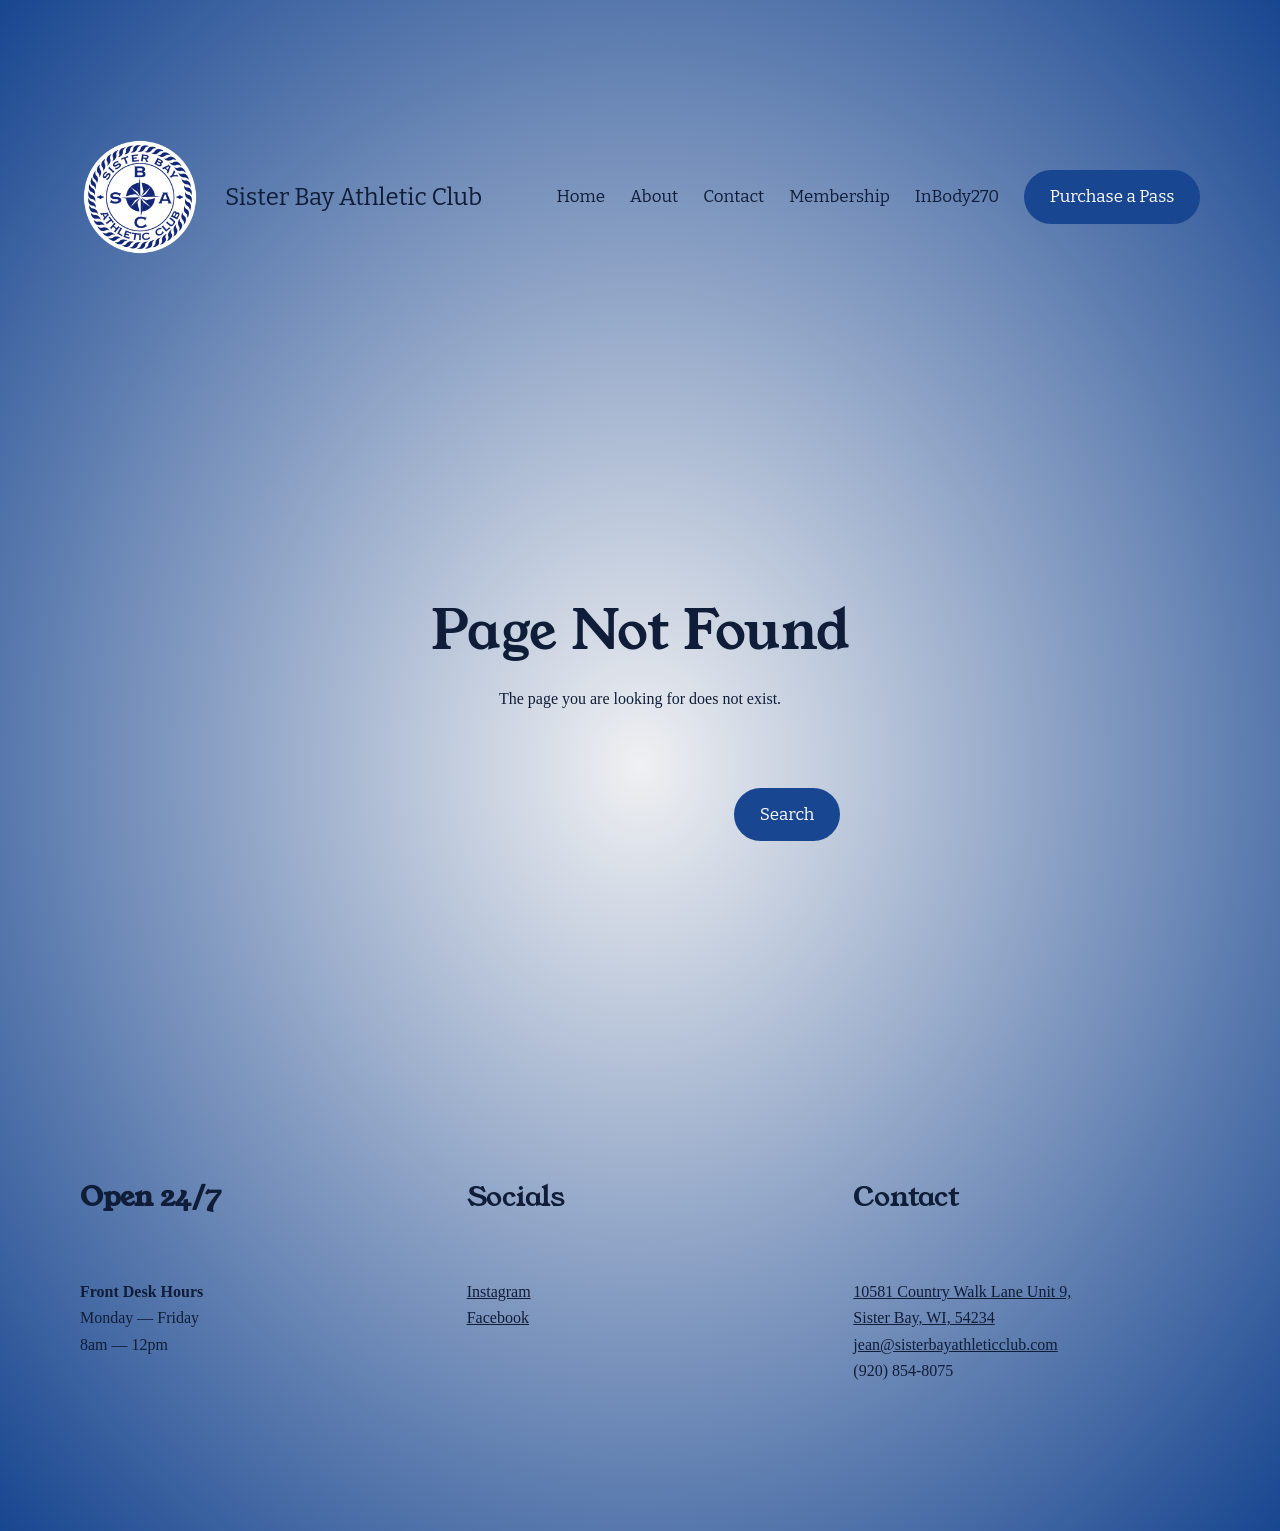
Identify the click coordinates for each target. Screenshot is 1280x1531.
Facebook (498, 1317)
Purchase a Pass (1112, 196)
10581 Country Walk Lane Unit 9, (962, 1291)
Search (787, 814)
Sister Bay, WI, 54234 (923, 1317)
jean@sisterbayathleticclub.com (955, 1344)
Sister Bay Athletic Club (353, 197)
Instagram (499, 1291)
